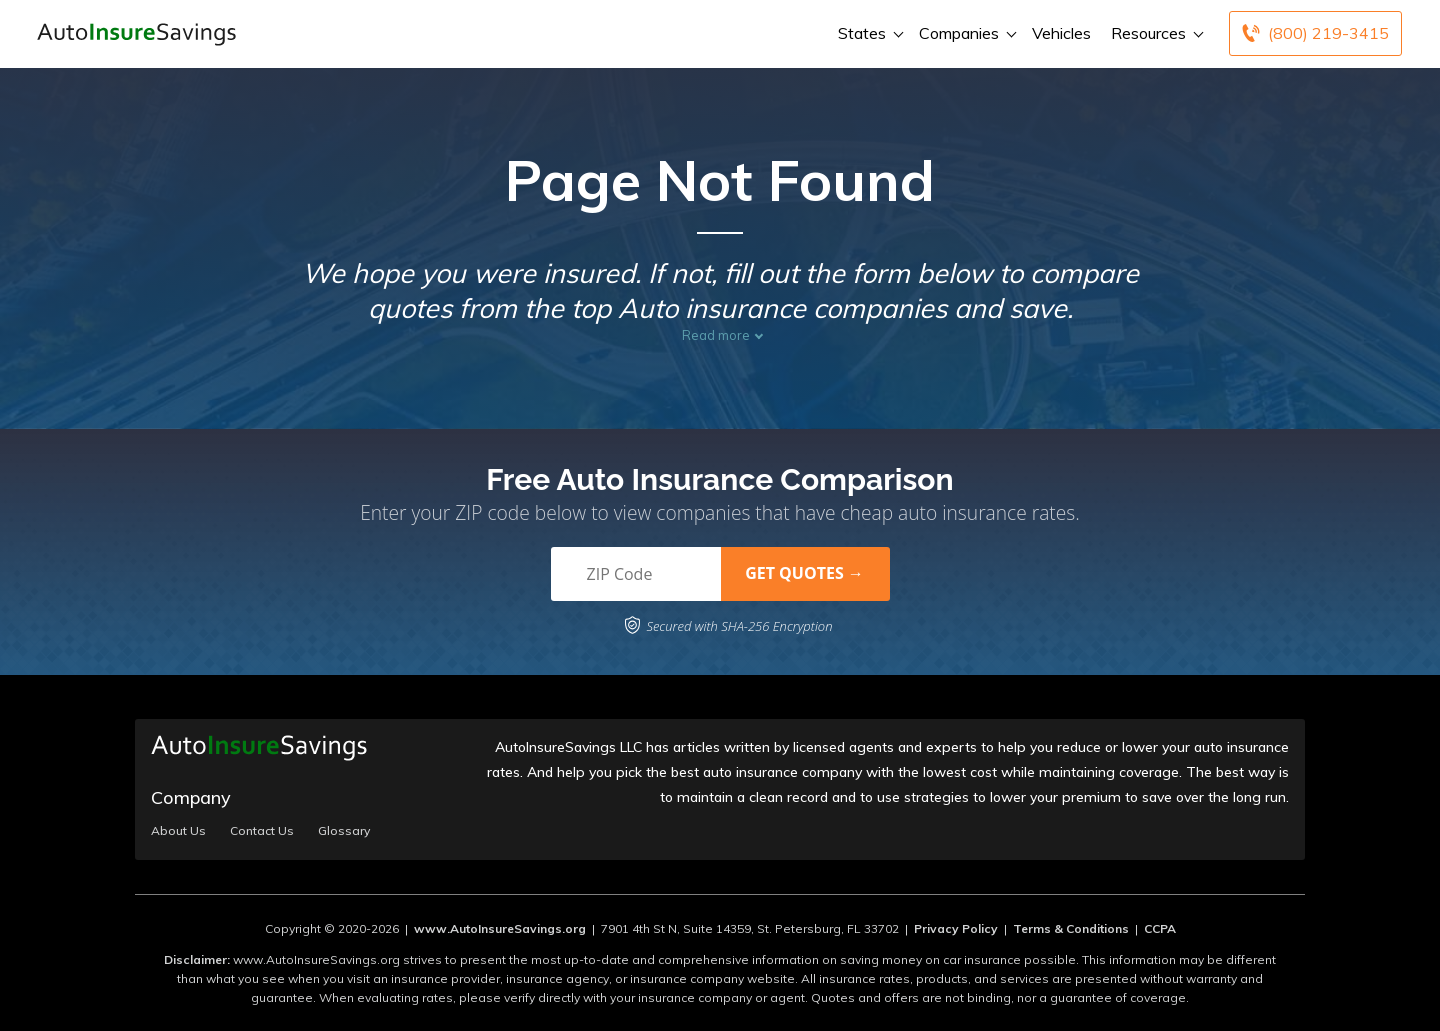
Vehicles (1061, 33)
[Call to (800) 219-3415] (1315, 33)
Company (191, 797)
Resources (1155, 33)
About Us (178, 831)
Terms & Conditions (1071, 928)
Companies (965, 33)
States (868, 33)
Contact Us (262, 831)
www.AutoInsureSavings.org (500, 928)
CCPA (1160, 928)
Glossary (344, 831)
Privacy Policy (956, 928)
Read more (716, 335)
